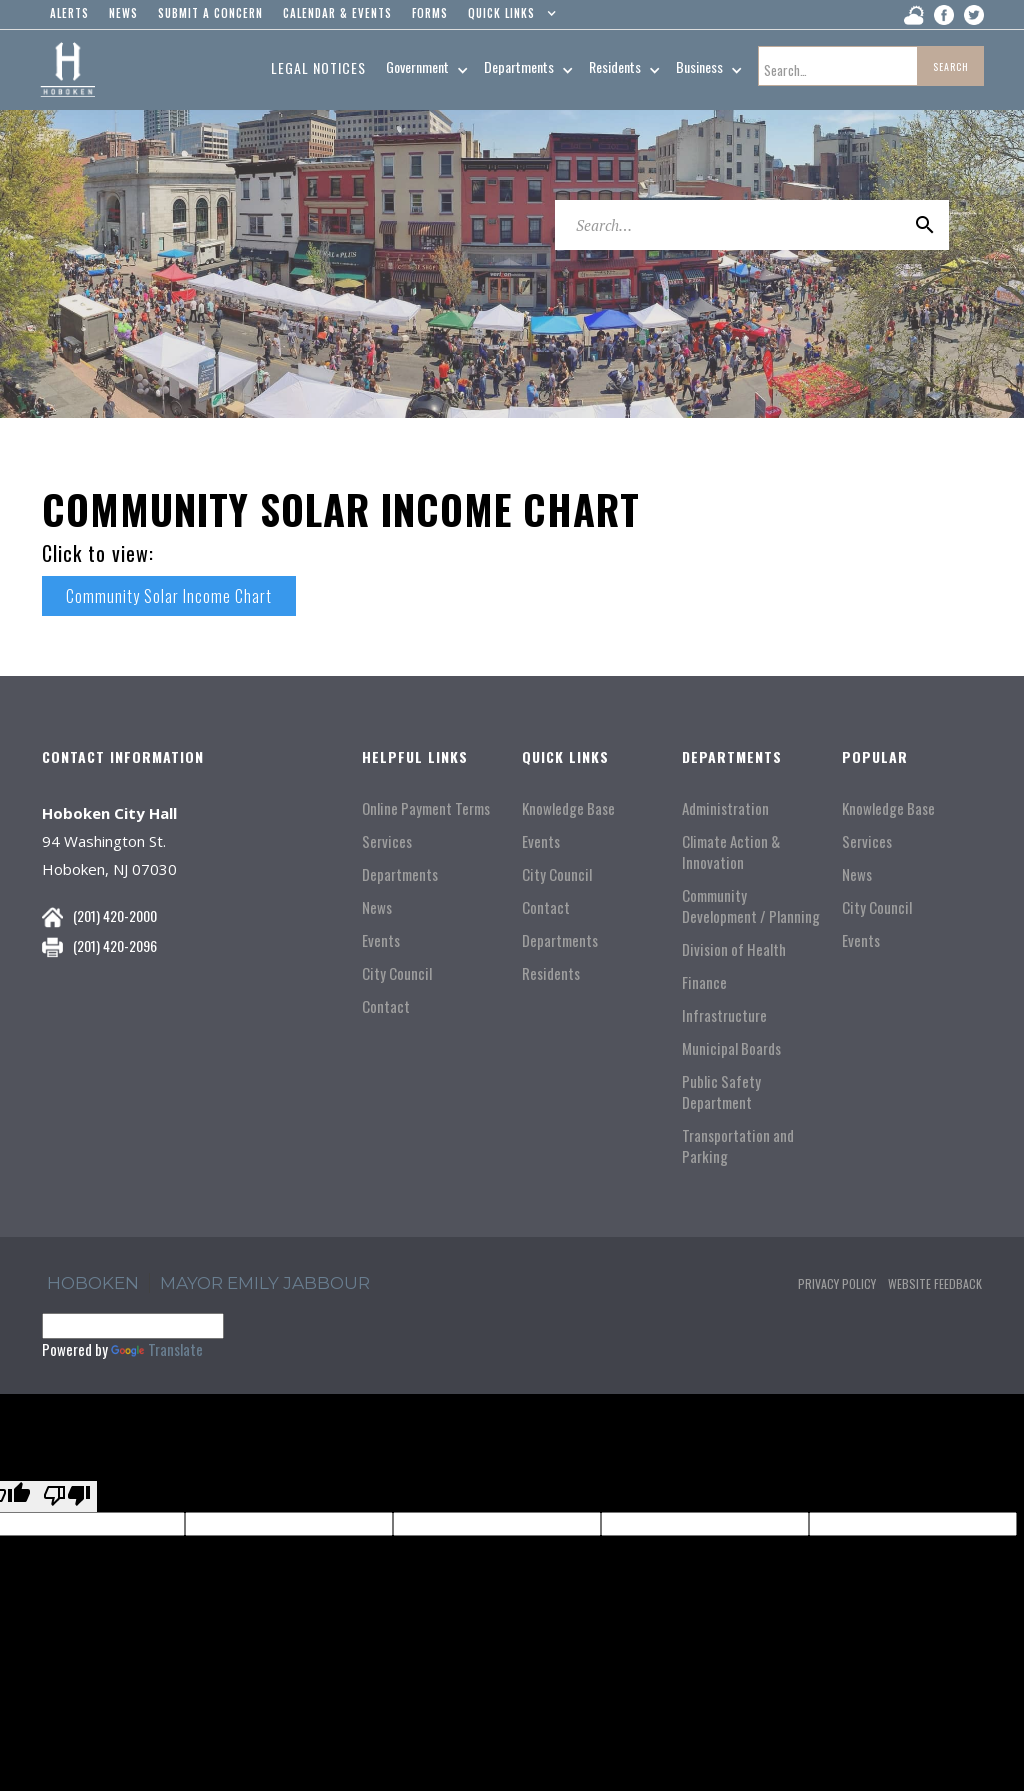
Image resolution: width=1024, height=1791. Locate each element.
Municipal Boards (731, 1048)
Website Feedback (935, 1283)
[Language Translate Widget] (133, 1326)
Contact (386, 1006)
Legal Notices (318, 67)
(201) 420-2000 (115, 915)
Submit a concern (210, 13)
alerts (69, 13)
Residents (551, 973)
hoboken (93, 1283)
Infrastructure (724, 1015)
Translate (157, 1349)
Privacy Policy (837, 1283)
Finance (704, 982)
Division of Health (734, 949)
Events (381, 940)
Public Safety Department (721, 1092)
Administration (725, 808)
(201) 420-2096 (115, 945)
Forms (430, 13)
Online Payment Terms (426, 808)
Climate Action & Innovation (731, 852)
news (123, 13)
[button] (507, 18)
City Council (397, 973)
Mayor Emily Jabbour (265, 1283)
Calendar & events (337, 13)
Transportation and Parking (738, 1146)
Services (387, 841)
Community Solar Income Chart (169, 596)
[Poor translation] (67, 1496)
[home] (67, 70)
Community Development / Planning (751, 906)
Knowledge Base (568, 808)
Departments (400, 874)
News (377, 907)
